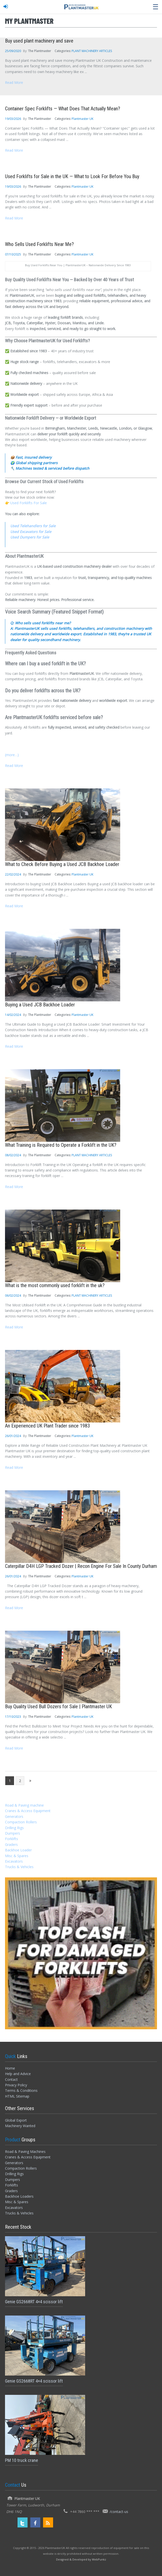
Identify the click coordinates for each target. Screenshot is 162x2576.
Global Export (16, 2120)
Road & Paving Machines (25, 2151)
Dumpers (12, 1833)
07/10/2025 (13, 254)
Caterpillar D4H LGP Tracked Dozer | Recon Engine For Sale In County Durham (81, 1566)
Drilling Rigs (14, 1827)
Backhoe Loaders (19, 2196)
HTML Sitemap (17, 2096)
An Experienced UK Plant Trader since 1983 (47, 1426)
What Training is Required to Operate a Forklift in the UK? (60, 1145)
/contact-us (119, 2511)
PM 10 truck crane (21, 2460)
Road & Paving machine (24, 1805)
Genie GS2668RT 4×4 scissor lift (34, 2301)
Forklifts (11, 1838)
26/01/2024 (13, 1436)
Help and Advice (18, 2073)
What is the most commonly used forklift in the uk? (55, 1285)
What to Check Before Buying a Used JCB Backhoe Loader (62, 864)
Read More (14, 82)
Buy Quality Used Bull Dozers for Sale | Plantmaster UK (58, 1706)
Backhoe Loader (18, 1850)
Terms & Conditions (21, 2090)
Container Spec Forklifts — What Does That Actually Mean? (62, 109)
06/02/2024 (13, 1295)
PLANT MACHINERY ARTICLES (92, 51)
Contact (11, 2079)
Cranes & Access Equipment (28, 1810)
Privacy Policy (16, 2085)
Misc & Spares (16, 1855)
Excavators (14, 1861)
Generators (14, 1816)
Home (10, 2068)
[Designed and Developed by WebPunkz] (81, 2559)
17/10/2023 (13, 1716)
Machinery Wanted (20, 2125)
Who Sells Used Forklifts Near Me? (39, 244)
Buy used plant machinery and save (39, 41)
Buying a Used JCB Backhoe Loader (40, 1005)
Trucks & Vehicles (19, 1866)
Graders (11, 1844)
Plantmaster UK (82, 119)
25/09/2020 (13, 51)
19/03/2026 (13, 119)
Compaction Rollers (21, 1822)
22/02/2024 (13, 874)
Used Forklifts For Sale (28, 502)
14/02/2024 (13, 1015)
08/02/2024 (13, 1155)
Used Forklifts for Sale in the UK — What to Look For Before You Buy (72, 176)
